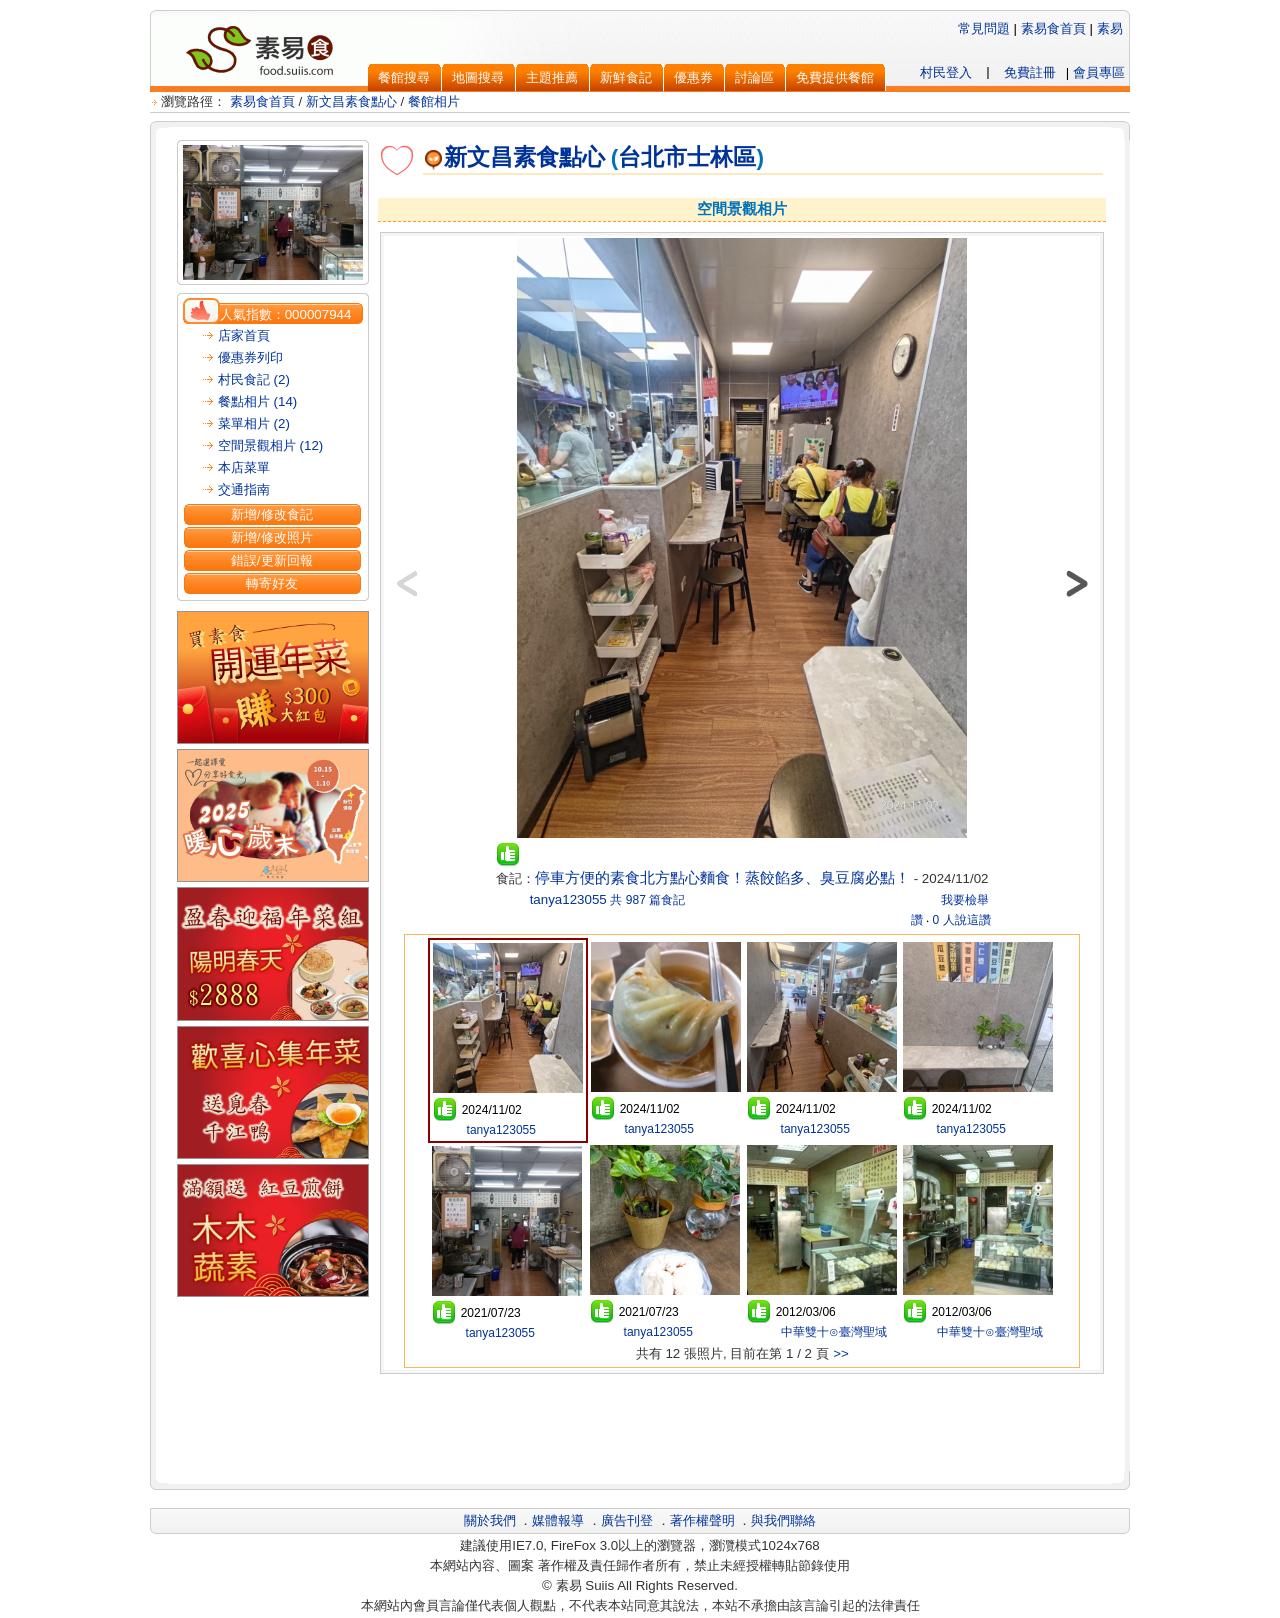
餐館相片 (434, 101)
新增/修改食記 (272, 514)
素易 (1110, 28)
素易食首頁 (1053, 28)
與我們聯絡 (783, 1520)
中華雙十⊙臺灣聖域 (831, 1332)
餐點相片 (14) (257, 401)
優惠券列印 (250, 357)
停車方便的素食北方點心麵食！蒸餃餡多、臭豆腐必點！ (722, 878)
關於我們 (490, 1520)
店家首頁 (244, 335)
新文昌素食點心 (351, 101)
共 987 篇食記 (647, 900)
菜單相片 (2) (254, 423)
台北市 (652, 157)
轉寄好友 (272, 583)
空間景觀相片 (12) (270, 445)
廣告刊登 (627, 1520)
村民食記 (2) (254, 379)
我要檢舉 (965, 900)
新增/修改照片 (272, 537)
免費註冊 (1030, 72)
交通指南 (244, 489)
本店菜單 (244, 467)
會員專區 (1099, 72)
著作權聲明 (702, 1520)
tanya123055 (566, 899)
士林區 (721, 157)
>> (841, 1353)
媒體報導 (558, 1520)
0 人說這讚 (962, 920)
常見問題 (984, 28)
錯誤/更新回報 (272, 560)
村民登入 (946, 72)
